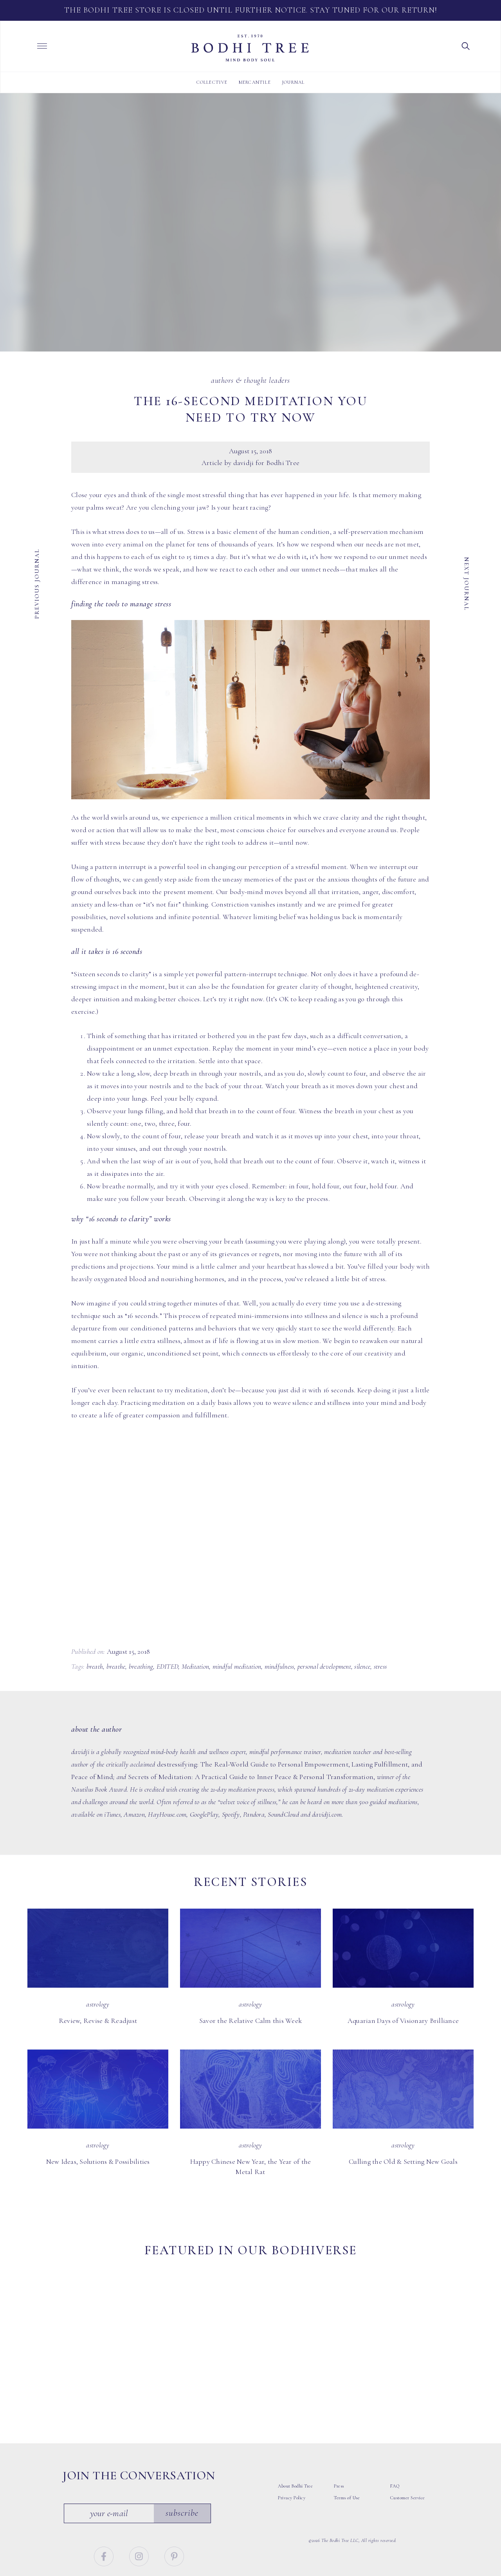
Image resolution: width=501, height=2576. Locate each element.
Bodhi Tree (250, 48)
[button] (465, 45)
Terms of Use (347, 2448)
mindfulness (279, 1666)
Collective (212, 82)
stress (380, 1666)
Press (339, 2436)
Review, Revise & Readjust (98, 2020)
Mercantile (255, 82)
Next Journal (466, 583)
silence (362, 1666)
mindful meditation (237, 1666)
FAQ (395, 2436)
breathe (116, 1666)
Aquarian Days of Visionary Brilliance (403, 2020)
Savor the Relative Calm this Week (250, 2020)
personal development (324, 1666)
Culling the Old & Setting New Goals (403, 2161)
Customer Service (407, 2448)
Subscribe (183, 2463)
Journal (293, 82)
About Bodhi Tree (295, 2436)
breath (95, 1666)
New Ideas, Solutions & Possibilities (98, 2161)
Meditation (195, 1666)
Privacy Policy (291, 2448)
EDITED (167, 1666)
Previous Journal (36, 583)
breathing (141, 1666)
